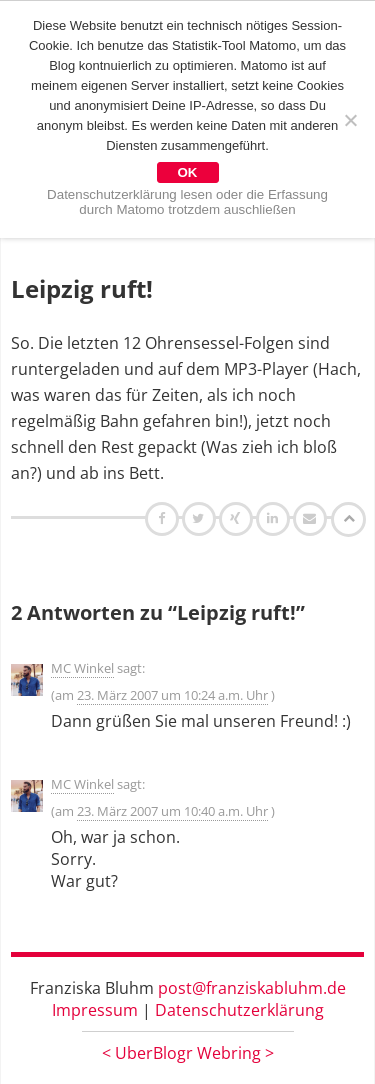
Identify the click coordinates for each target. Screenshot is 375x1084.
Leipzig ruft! (82, 288)
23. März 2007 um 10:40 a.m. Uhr (172, 811)
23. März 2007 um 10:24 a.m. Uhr (172, 695)
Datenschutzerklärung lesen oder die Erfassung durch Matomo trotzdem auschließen (187, 202)
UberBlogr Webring (188, 1053)
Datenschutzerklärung (239, 1010)
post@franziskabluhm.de (252, 988)
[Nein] (350, 120)
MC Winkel (82, 668)
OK (188, 172)
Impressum (95, 1010)
